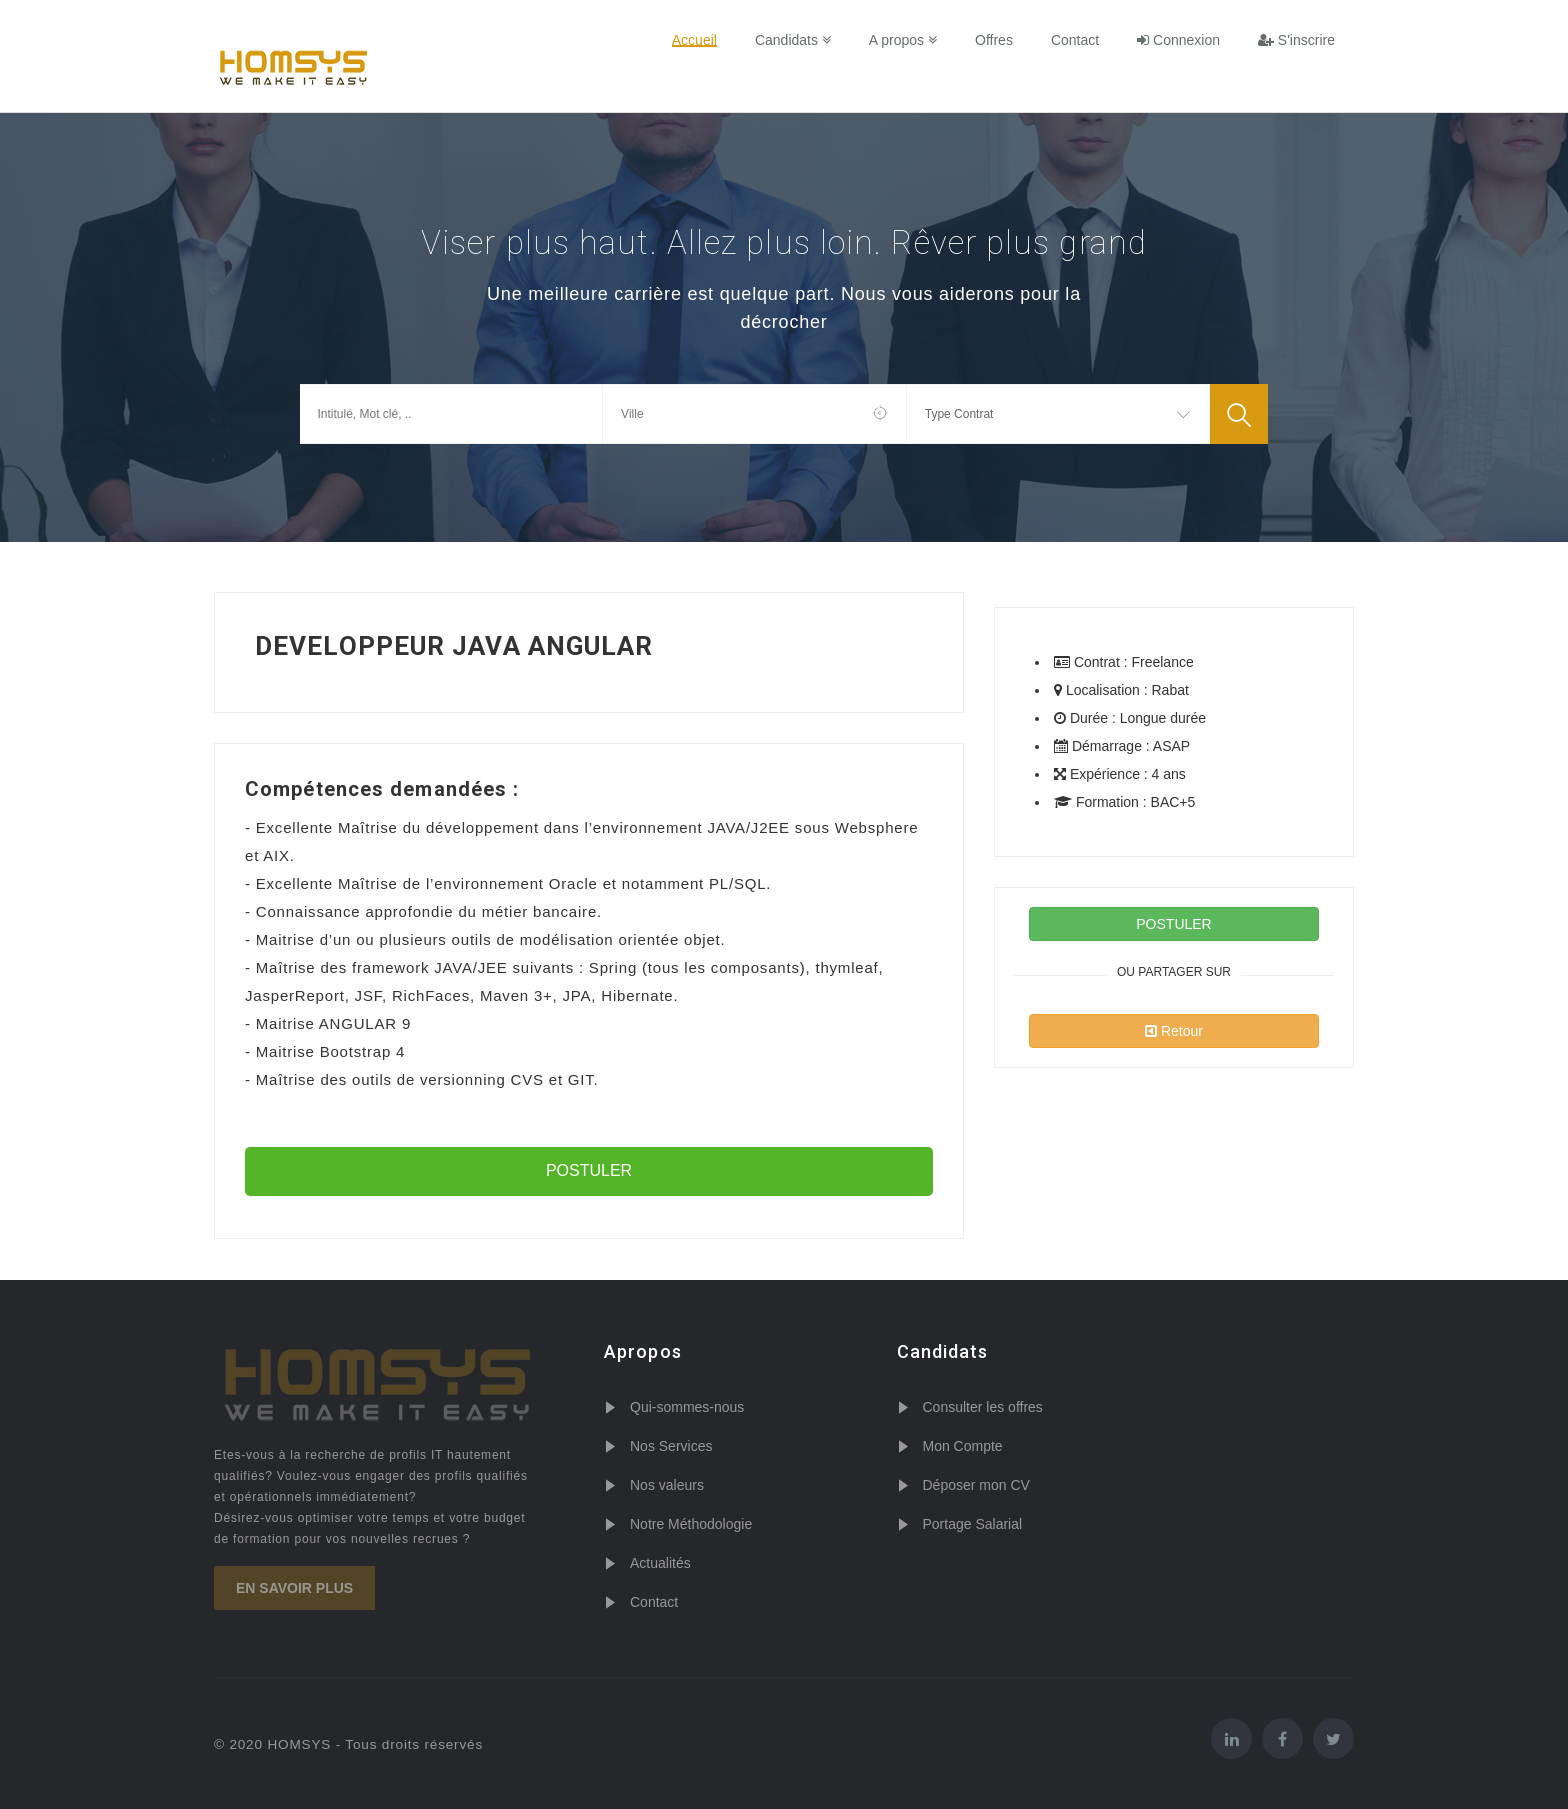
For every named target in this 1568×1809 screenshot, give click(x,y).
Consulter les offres (983, 1407)
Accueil (694, 40)
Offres (994, 40)
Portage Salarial (973, 1524)
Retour (1174, 1031)
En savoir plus (294, 1588)
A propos (903, 40)
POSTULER (589, 1170)
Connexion (1178, 40)
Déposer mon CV (976, 1485)
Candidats (793, 40)
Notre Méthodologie (691, 1524)
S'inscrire (1296, 40)
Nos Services (671, 1446)
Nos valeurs (667, 1485)
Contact (1075, 40)
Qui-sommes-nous (687, 1407)
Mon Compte (963, 1446)
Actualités (660, 1563)
